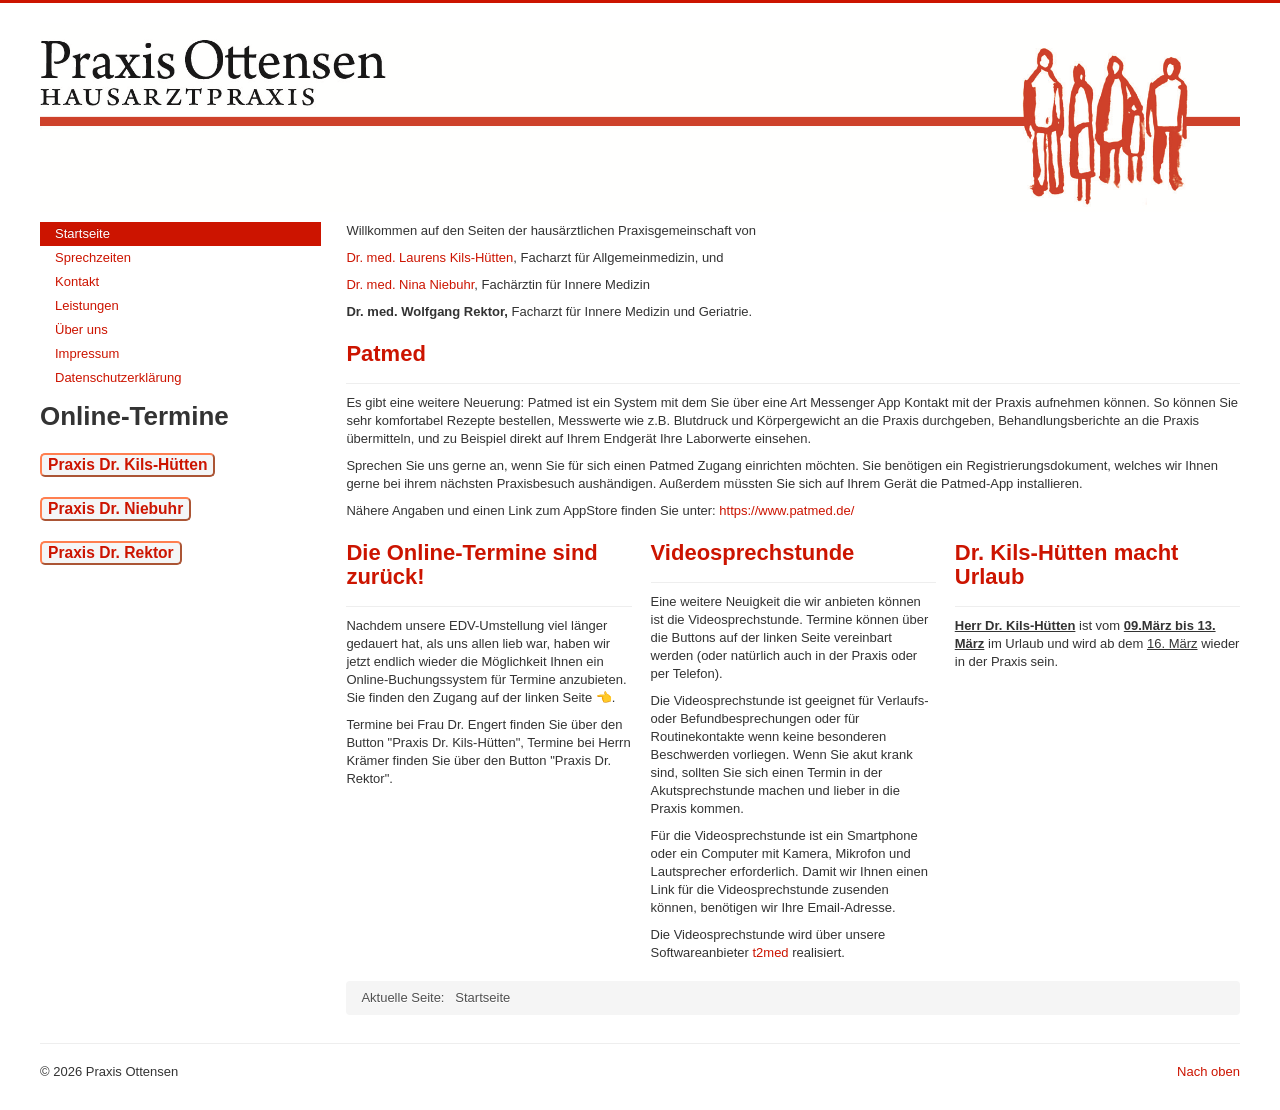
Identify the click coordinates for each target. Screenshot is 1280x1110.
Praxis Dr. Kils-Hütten (127, 464)
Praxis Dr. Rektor (111, 552)
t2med (770, 952)
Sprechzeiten (93, 257)
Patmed (385, 353)
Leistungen (87, 305)
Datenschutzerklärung (118, 377)
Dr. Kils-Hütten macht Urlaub (1067, 564)
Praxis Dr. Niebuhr (115, 508)
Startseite (82, 233)
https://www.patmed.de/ (786, 510)
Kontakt (77, 281)
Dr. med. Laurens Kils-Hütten (429, 257)
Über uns (81, 329)
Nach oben (1208, 1071)
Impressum (87, 353)
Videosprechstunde (753, 552)
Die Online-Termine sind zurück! (471, 564)
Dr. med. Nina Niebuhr (410, 284)
